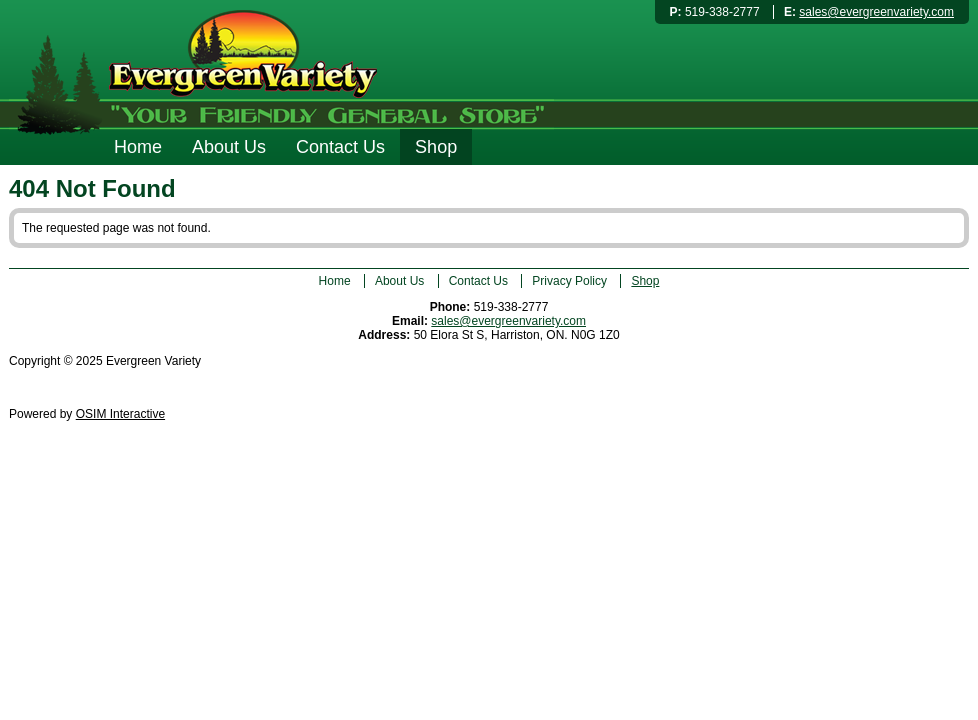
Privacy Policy (569, 281)
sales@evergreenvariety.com (876, 12)
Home (138, 147)
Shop (436, 147)
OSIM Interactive (120, 414)
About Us (229, 147)
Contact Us (340, 147)
